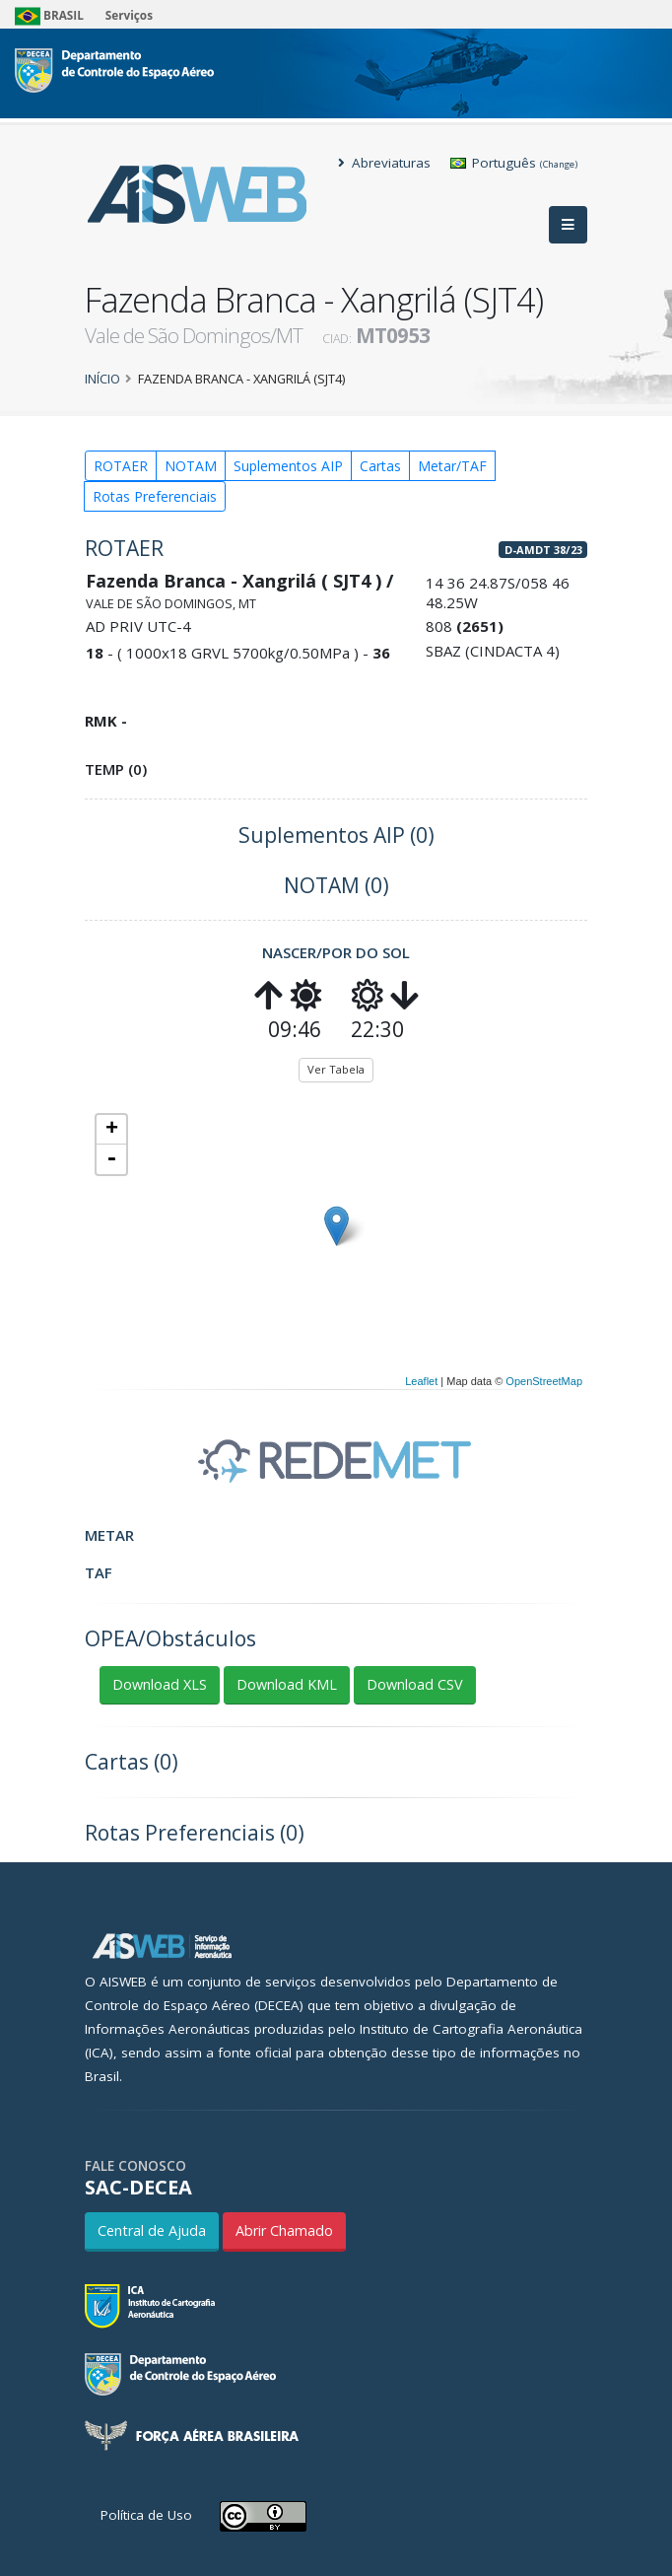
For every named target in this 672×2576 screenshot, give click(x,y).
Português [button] (513, 163)
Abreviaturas (384, 163)
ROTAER (121, 465)
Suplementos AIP (288, 465)
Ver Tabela (336, 1069)
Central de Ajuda (152, 2230)
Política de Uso (146, 2515)
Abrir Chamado (284, 2230)
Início (102, 378)
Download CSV (415, 1684)
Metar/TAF (452, 465)
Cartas (380, 465)
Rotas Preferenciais (155, 496)
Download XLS (159, 1684)
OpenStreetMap (543, 1381)
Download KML (286, 1684)
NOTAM (191, 465)
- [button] (111, 1159)
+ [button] (111, 1130)
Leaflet (421, 1381)
